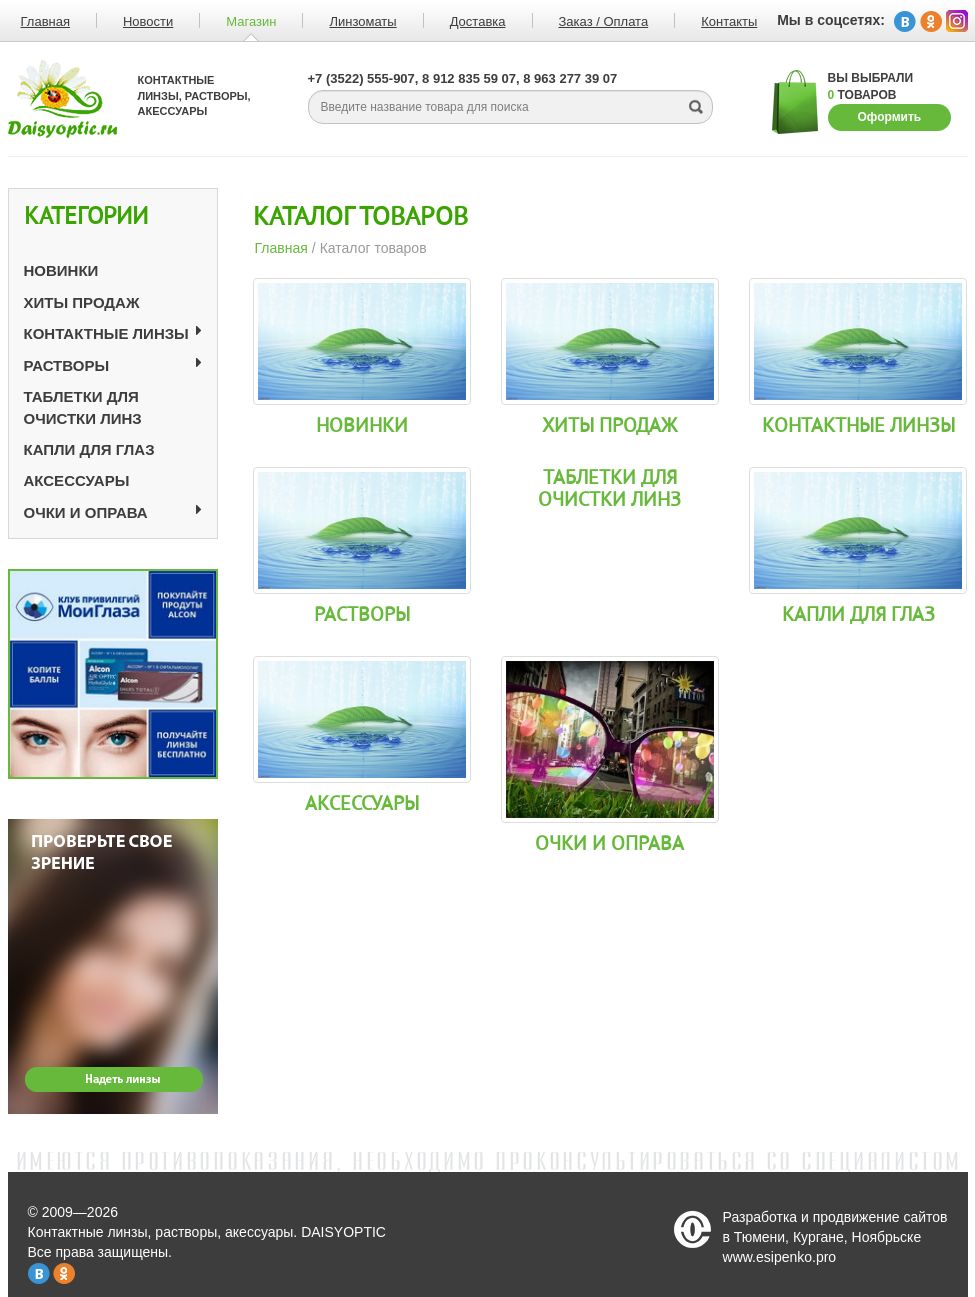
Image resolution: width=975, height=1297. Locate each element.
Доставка (478, 21)
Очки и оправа (86, 512)
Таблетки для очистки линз (609, 489)
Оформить (890, 117)
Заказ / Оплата (604, 21)
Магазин (251, 21)
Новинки (61, 270)
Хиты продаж (82, 302)
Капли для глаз (89, 449)
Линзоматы (362, 21)
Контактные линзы (106, 333)
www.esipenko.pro (780, 1257)
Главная (281, 248)
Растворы (67, 365)
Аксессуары (77, 480)
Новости (148, 21)
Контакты (729, 21)
